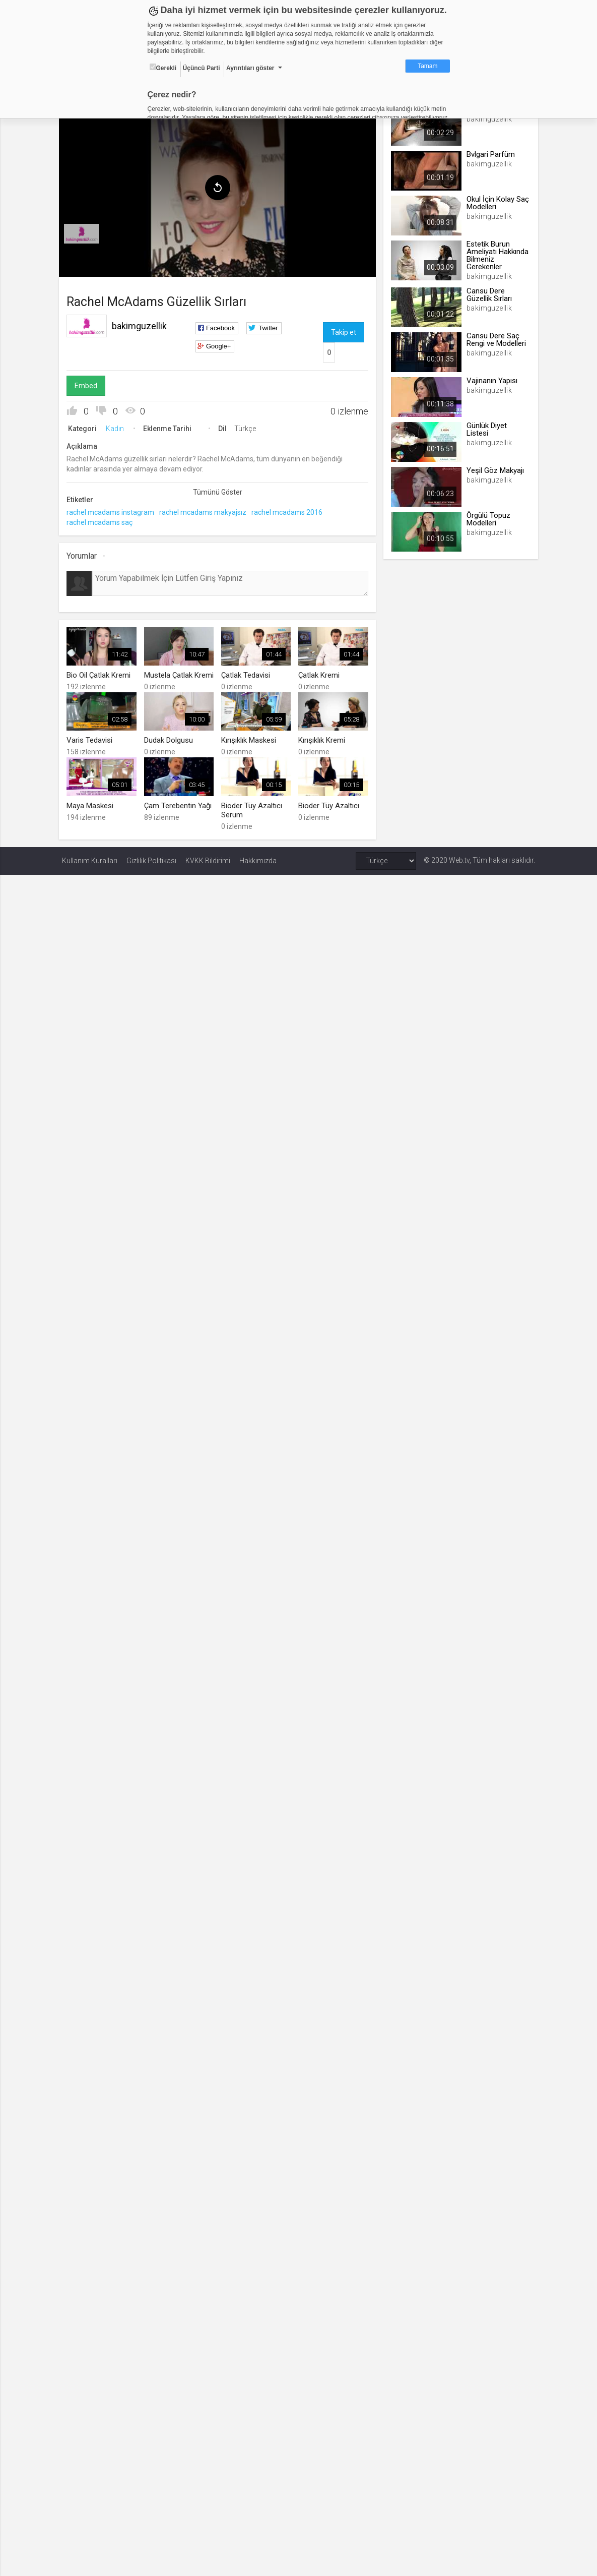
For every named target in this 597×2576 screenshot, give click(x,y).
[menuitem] (84, 232)
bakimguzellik (142, 324)
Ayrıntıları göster (250, 68)
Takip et (343, 330)
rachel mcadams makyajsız (205, 510)
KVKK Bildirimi (207, 866)
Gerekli (163, 68)
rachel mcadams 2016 (289, 510)
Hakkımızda (258, 866)
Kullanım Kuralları (89, 866)
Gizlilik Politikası (151, 866)
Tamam (427, 66)
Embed (89, 384)
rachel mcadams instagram (113, 510)
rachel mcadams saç (103, 520)
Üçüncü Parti (201, 68)
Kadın (118, 427)
